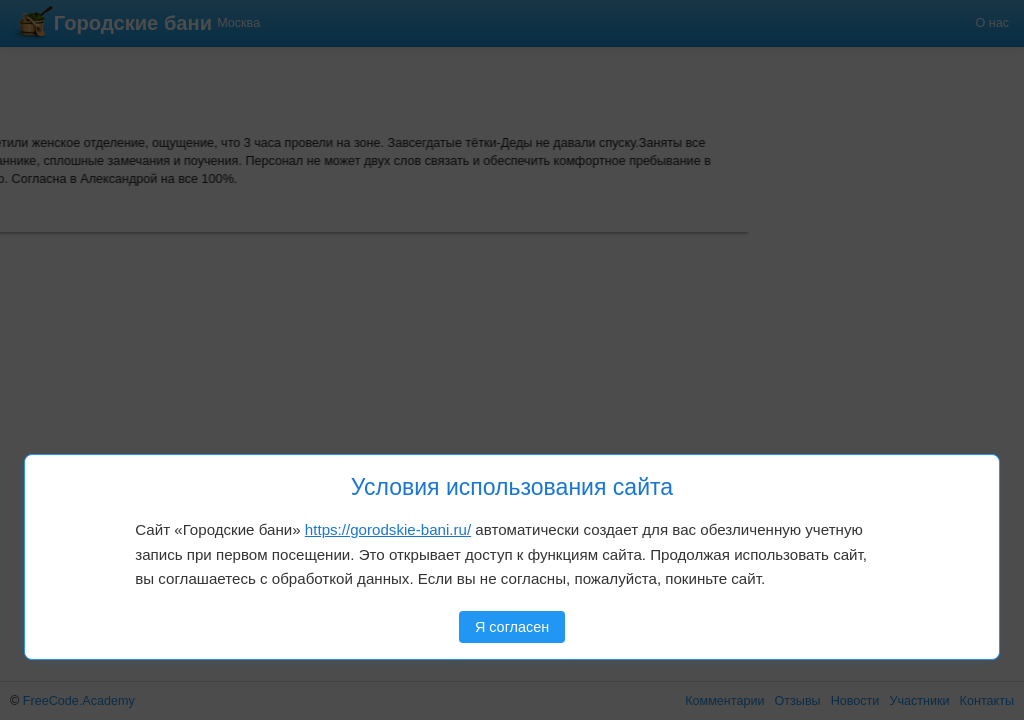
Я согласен (512, 627)
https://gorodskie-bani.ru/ (388, 529)
